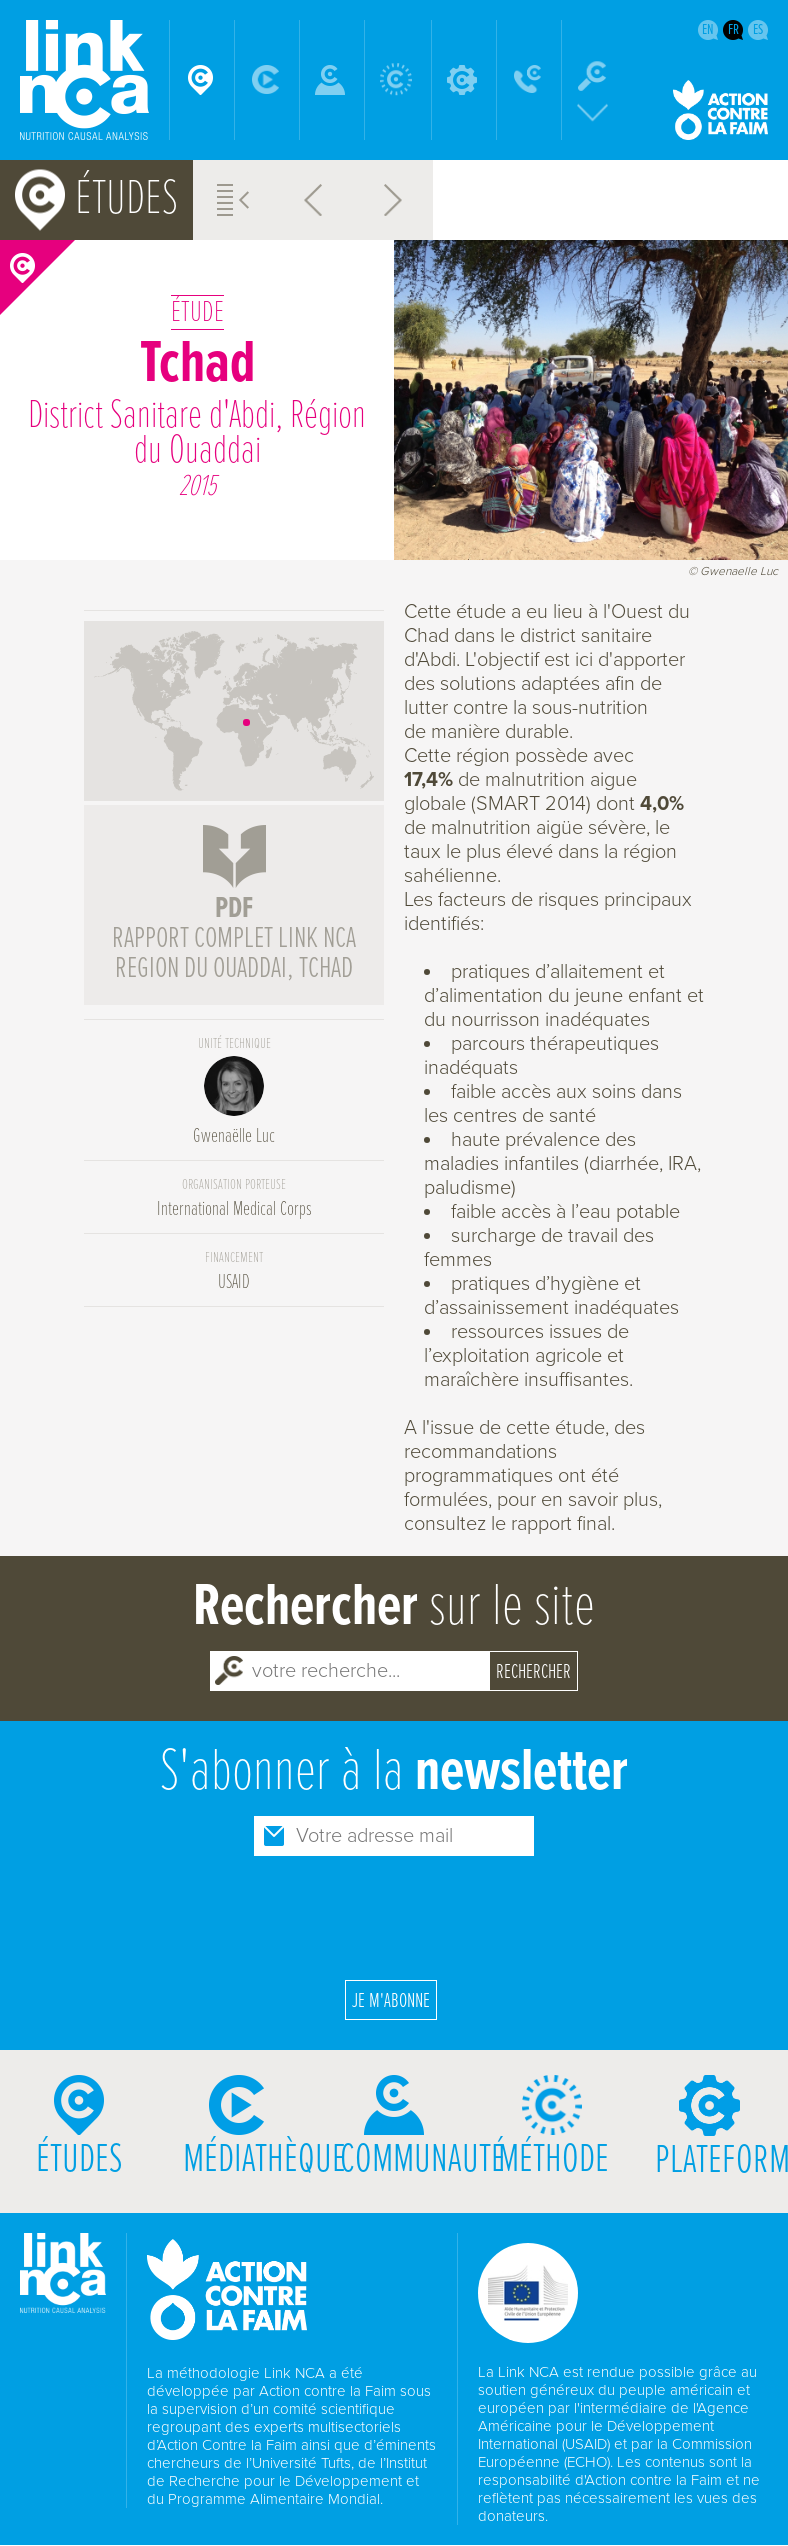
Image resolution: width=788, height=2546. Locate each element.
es (758, 30)
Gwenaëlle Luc (234, 1092)
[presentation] (394, 1915)
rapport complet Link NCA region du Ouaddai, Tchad (234, 939)
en (708, 30)
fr (733, 30)
